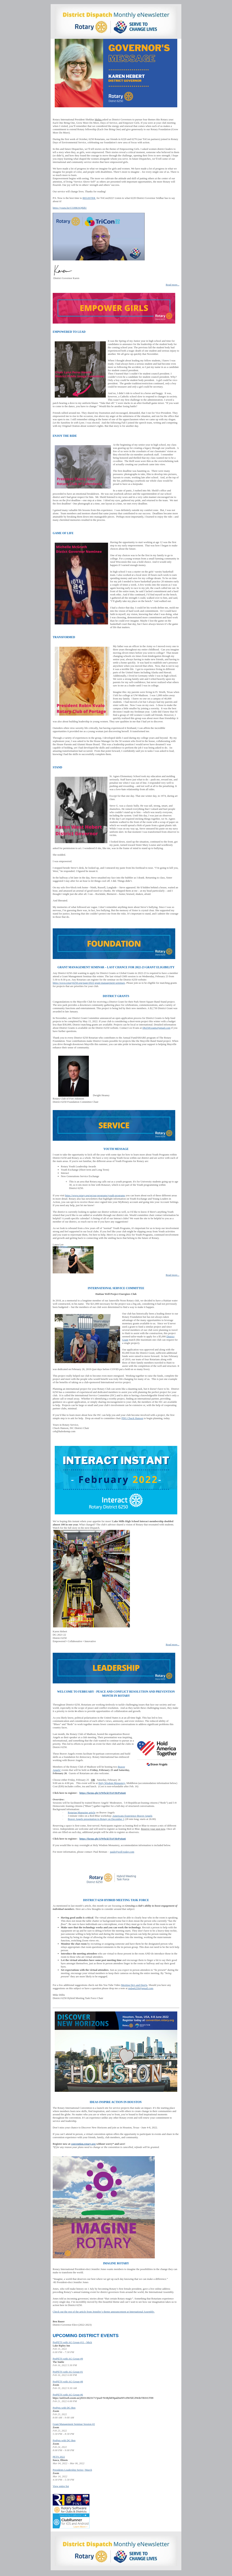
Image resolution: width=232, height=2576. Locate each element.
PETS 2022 (59, 2456)
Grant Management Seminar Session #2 (74, 2424)
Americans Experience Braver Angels (132, 1815)
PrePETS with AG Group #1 (68, 2371)
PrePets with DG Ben (64, 2407)
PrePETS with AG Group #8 (68, 2381)
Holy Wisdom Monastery (111, 1783)
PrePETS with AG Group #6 (68, 2394)
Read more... (172, 284)
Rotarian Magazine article (81, 1812)
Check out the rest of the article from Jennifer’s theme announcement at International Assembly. (104, 2311)
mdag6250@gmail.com (140, 1988)
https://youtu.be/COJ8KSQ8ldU (70, 207)
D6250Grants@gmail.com (156, 1027)
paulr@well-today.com (122, 1851)
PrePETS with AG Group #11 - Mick (72, 2342)
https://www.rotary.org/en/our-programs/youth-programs (95, 1195)
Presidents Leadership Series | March (72, 2469)
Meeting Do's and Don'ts (134, 1985)
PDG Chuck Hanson (132, 1418)
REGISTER (89, 197)
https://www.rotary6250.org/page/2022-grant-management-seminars (89, 982)
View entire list (61, 2486)
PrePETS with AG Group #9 (68, 2358)
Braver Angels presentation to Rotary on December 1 (96, 1819)
